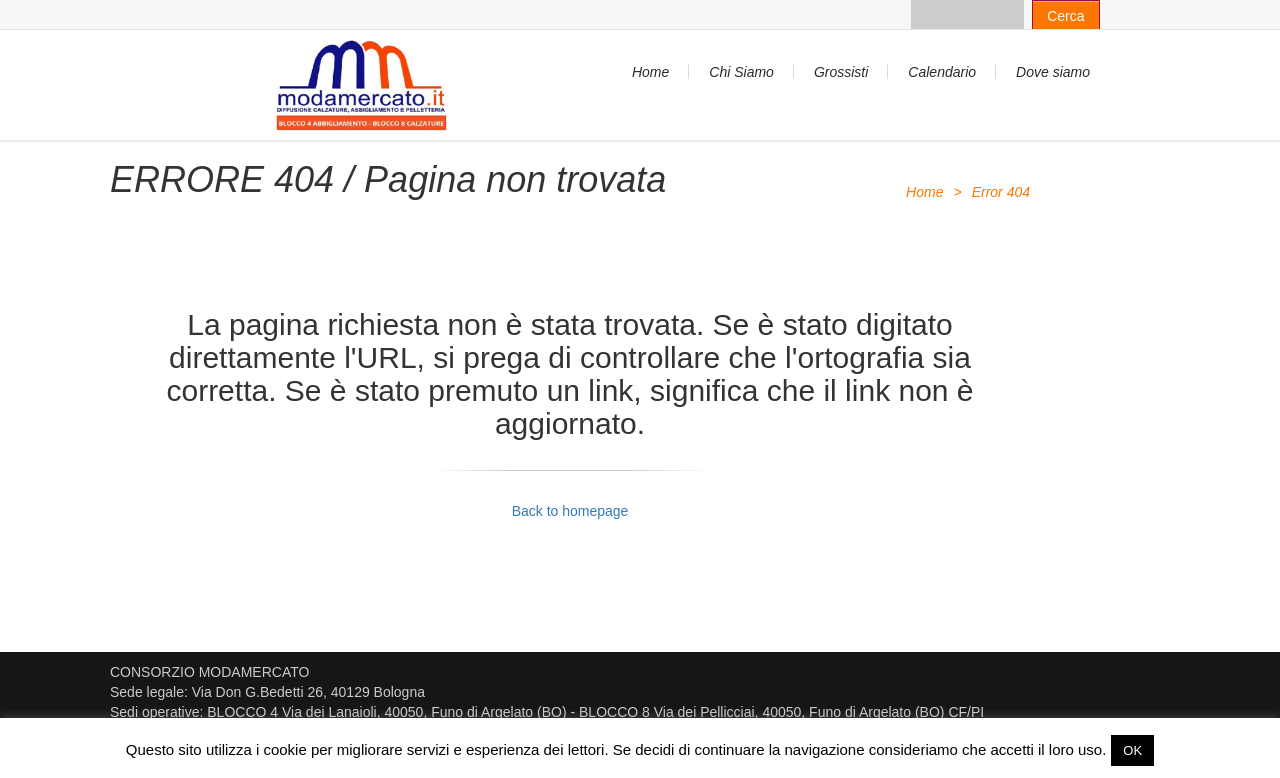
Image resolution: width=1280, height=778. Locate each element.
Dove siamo (1053, 72)
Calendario (942, 72)
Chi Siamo (741, 72)
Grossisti (841, 72)
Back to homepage (570, 511)
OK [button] (1132, 750)
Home (650, 72)
